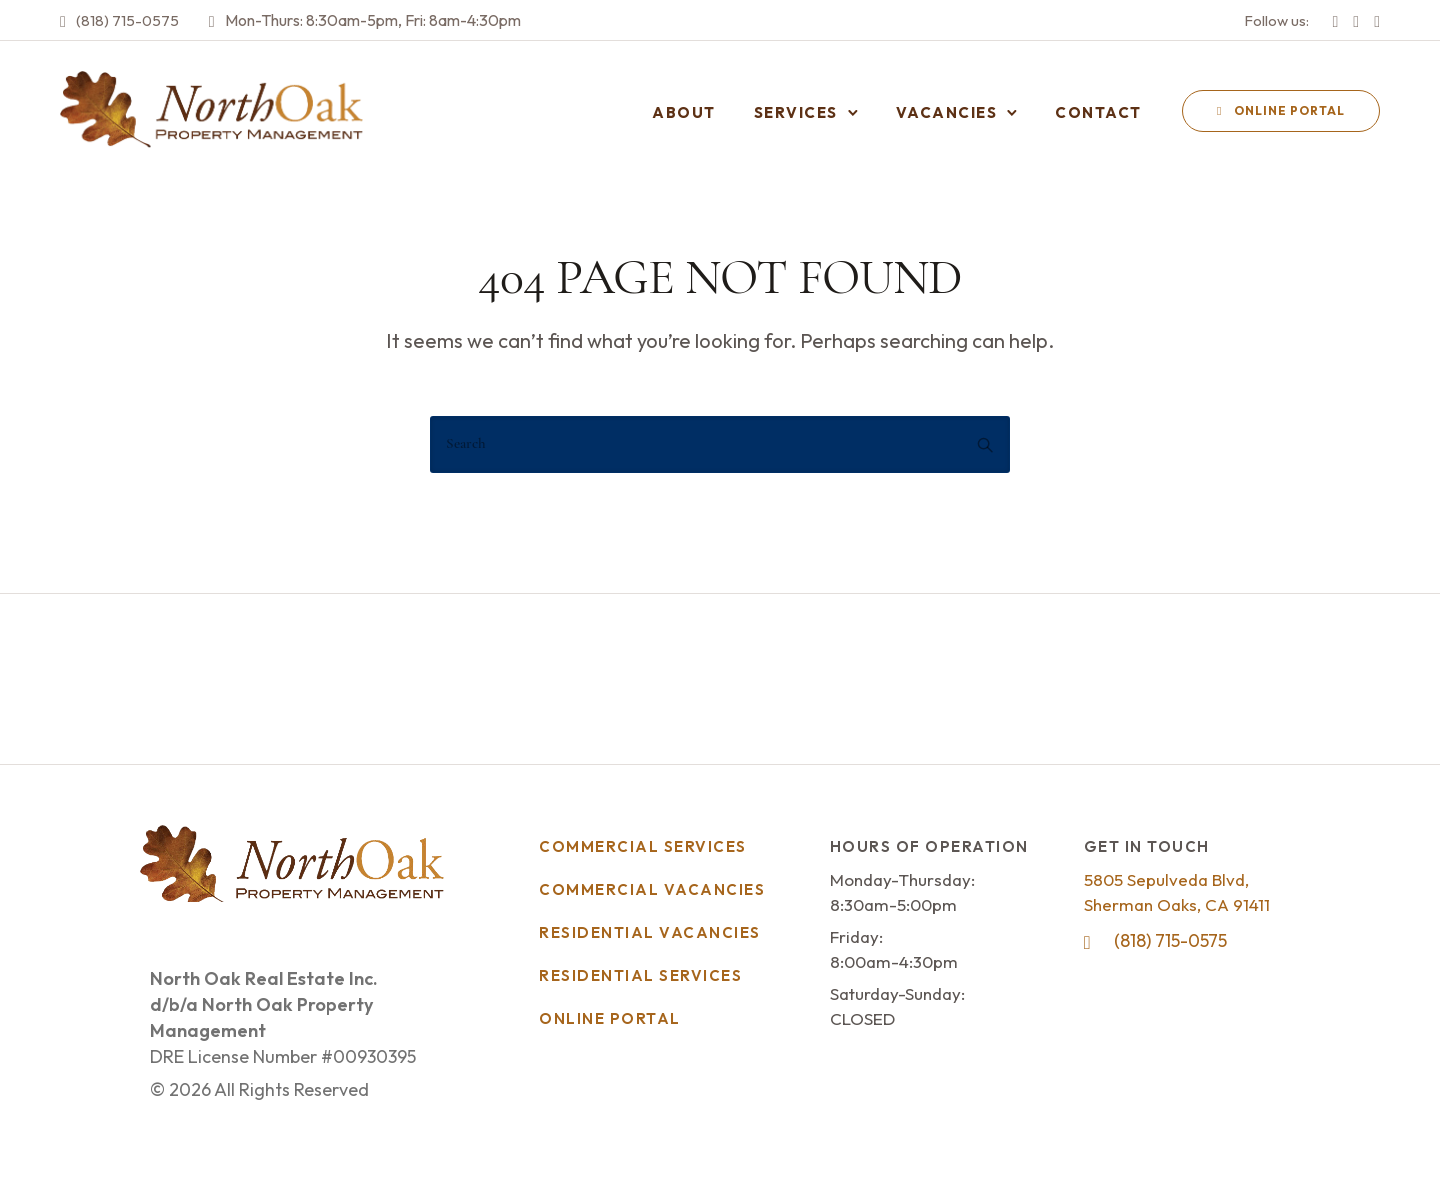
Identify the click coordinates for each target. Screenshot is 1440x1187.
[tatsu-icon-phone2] (63, 20)
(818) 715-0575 (127, 20)
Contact (1098, 112)
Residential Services (640, 975)
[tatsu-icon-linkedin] (1377, 20)
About (684, 112)
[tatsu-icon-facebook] (1335, 20)
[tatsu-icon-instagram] (1356, 20)
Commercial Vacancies (652, 889)
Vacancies (947, 112)
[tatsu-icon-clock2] (212, 20)
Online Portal (1281, 110)
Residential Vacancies (650, 932)
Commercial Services (643, 846)
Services (796, 112)
